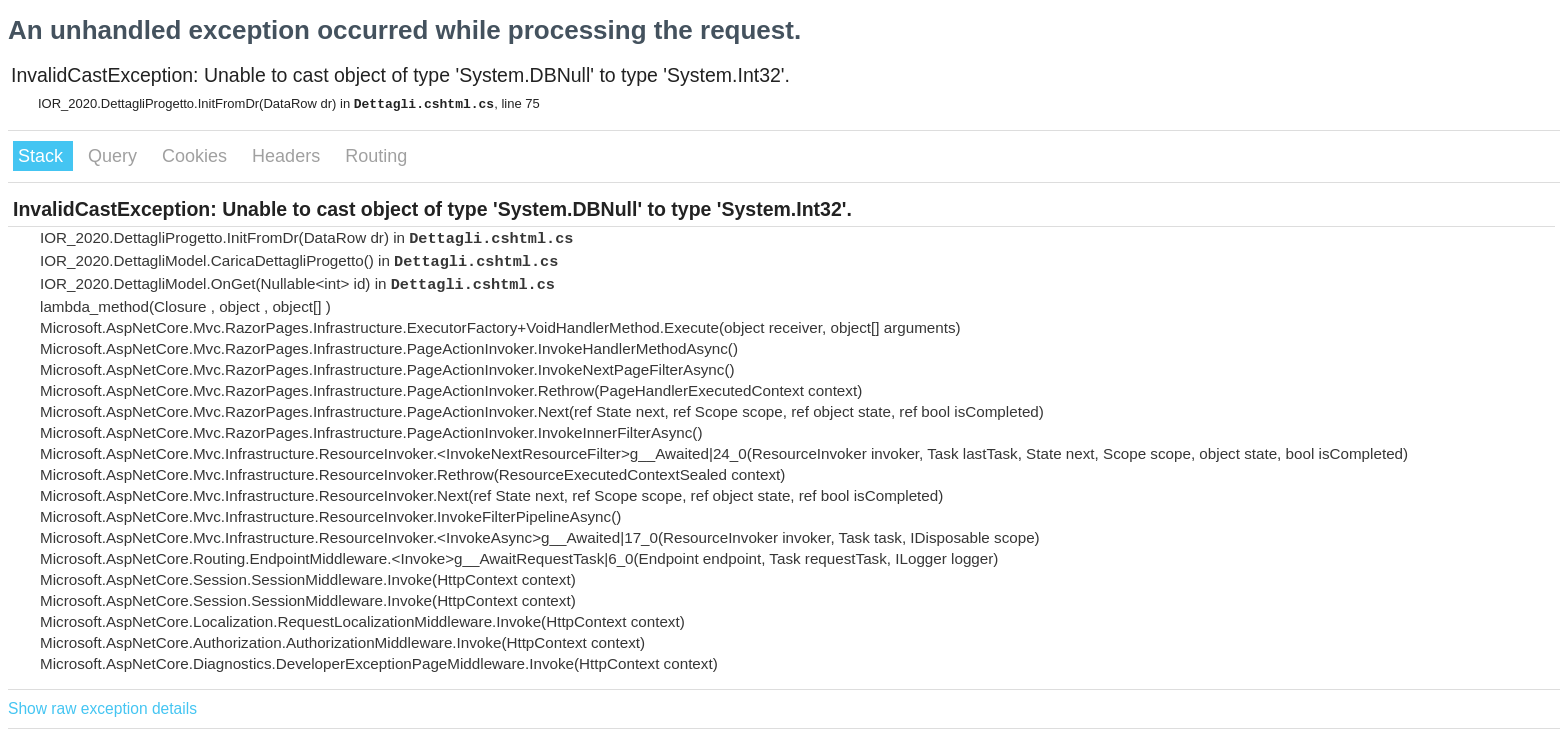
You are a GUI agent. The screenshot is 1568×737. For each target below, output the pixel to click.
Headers (288, 156)
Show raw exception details (102, 708)
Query (115, 156)
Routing (376, 156)
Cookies (197, 156)
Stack (43, 156)
